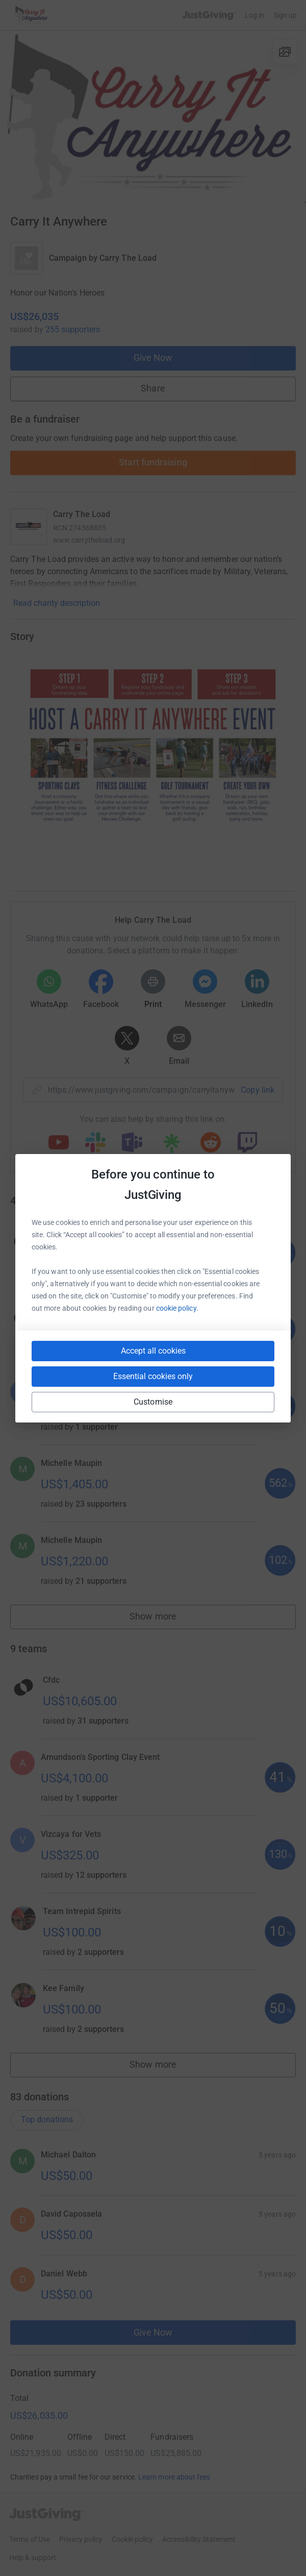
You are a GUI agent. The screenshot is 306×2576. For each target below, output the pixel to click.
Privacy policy (81, 2539)
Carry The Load (128, 258)
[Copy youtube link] (58, 1143)
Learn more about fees (174, 2477)
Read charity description (56, 603)
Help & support (32, 2558)
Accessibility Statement (199, 2539)
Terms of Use (29, 2539)
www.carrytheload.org (89, 540)
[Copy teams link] (132, 1143)
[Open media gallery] (153, 117)
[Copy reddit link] (210, 1143)
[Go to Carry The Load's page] (28, 526)
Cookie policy (132, 2539)
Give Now (153, 357)
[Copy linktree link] (171, 1146)
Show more (164, 1619)
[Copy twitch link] (247, 1143)
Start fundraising (153, 462)
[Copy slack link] (95, 1143)
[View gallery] (285, 51)
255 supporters (72, 329)
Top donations (47, 2119)
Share (153, 388)
